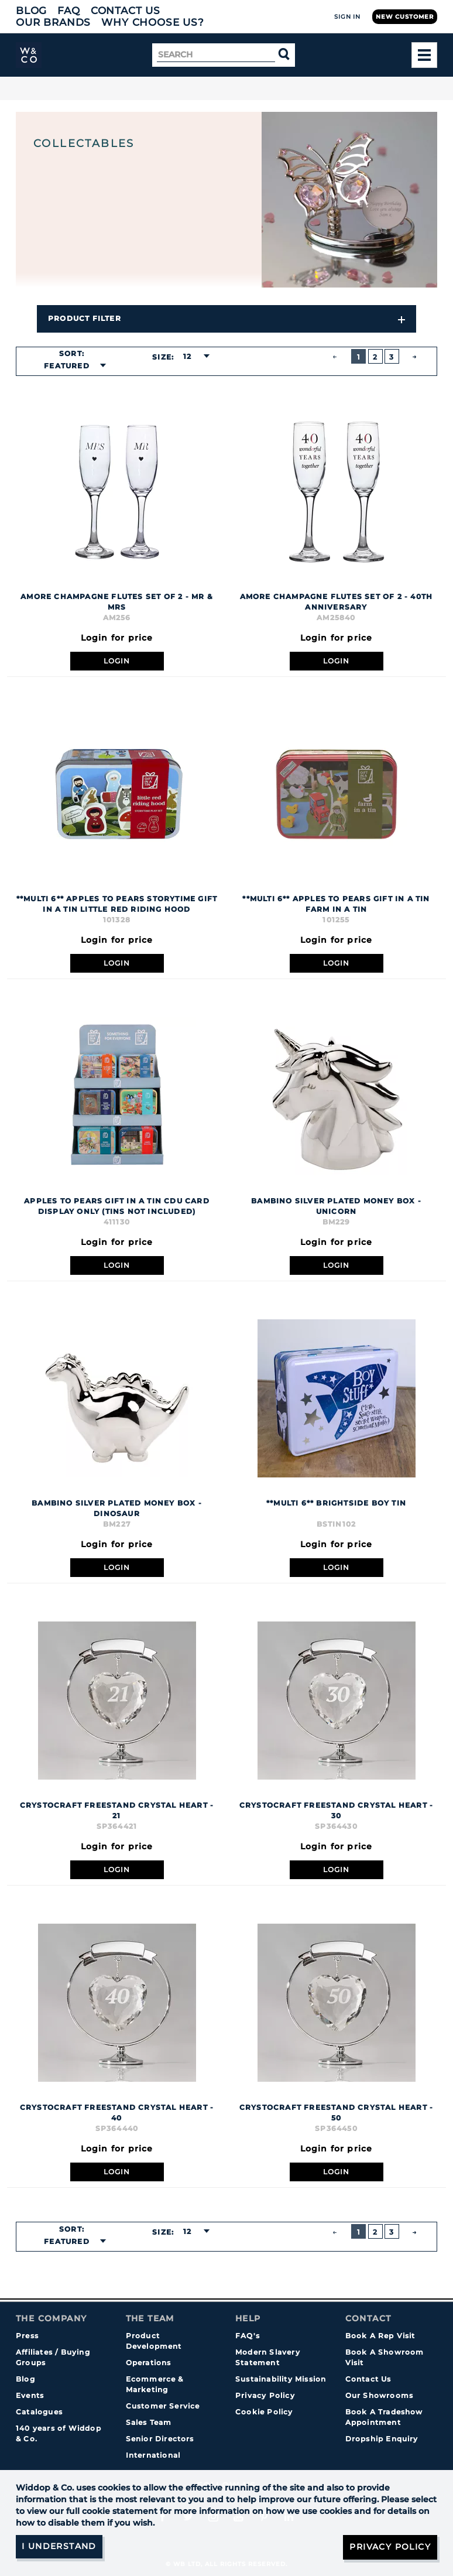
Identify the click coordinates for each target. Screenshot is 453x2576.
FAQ (68, 10)
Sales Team (149, 2422)
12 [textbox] (187, 356)
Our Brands (53, 22)
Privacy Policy (265, 2395)
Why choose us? (152, 22)
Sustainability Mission (280, 2379)
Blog (31, 10)
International (153, 2455)
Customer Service (163, 2405)
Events (30, 2395)
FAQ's (247, 2335)
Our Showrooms (379, 2395)
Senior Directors (160, 2438)
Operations (148, 2362)
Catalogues (39, 2411)
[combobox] (71, 366)
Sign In (347, 16)
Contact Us (125, 10)
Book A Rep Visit (380, 2335)
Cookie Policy (264, 2411)
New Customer (405, 16)
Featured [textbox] (67, 365)
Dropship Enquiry (381, 2438)
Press (27, 2335)
